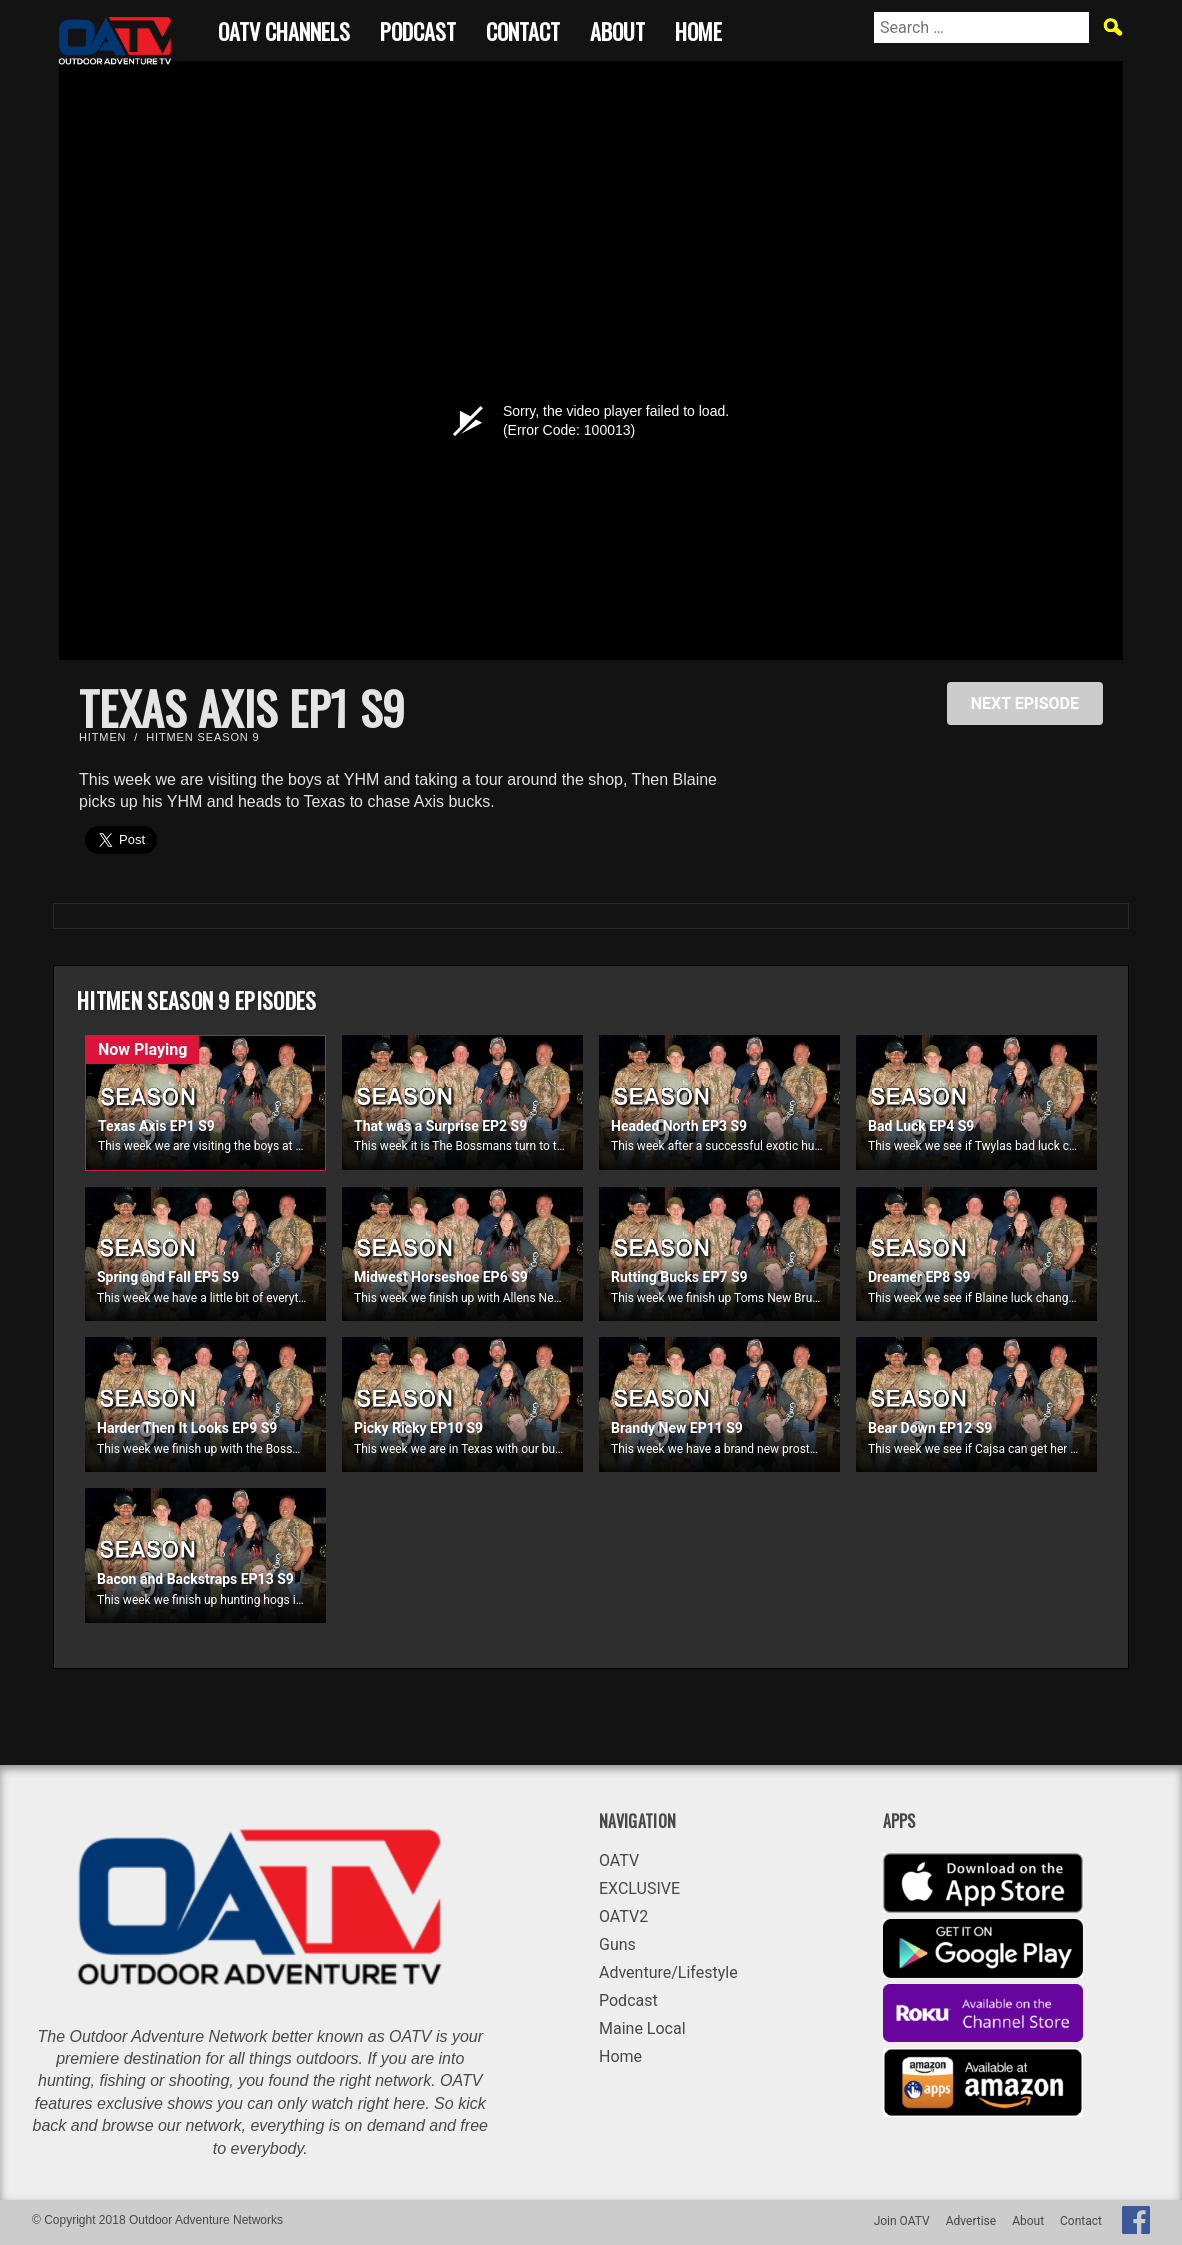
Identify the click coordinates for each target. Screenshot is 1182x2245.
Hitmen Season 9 (202, 737)
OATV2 (623, 1916)
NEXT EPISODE (1025, 703)
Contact (523, 28)
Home (698, 28)
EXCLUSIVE (639, 1888)
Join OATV (902, 2221)
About (617, 28)
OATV (619, 1860)
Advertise (971, 2221)
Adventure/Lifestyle (668, 1972)
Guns (617, 1944)
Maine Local (642, 2028)
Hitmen (102, 737)
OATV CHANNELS (284, 28)
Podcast (418, 28)
